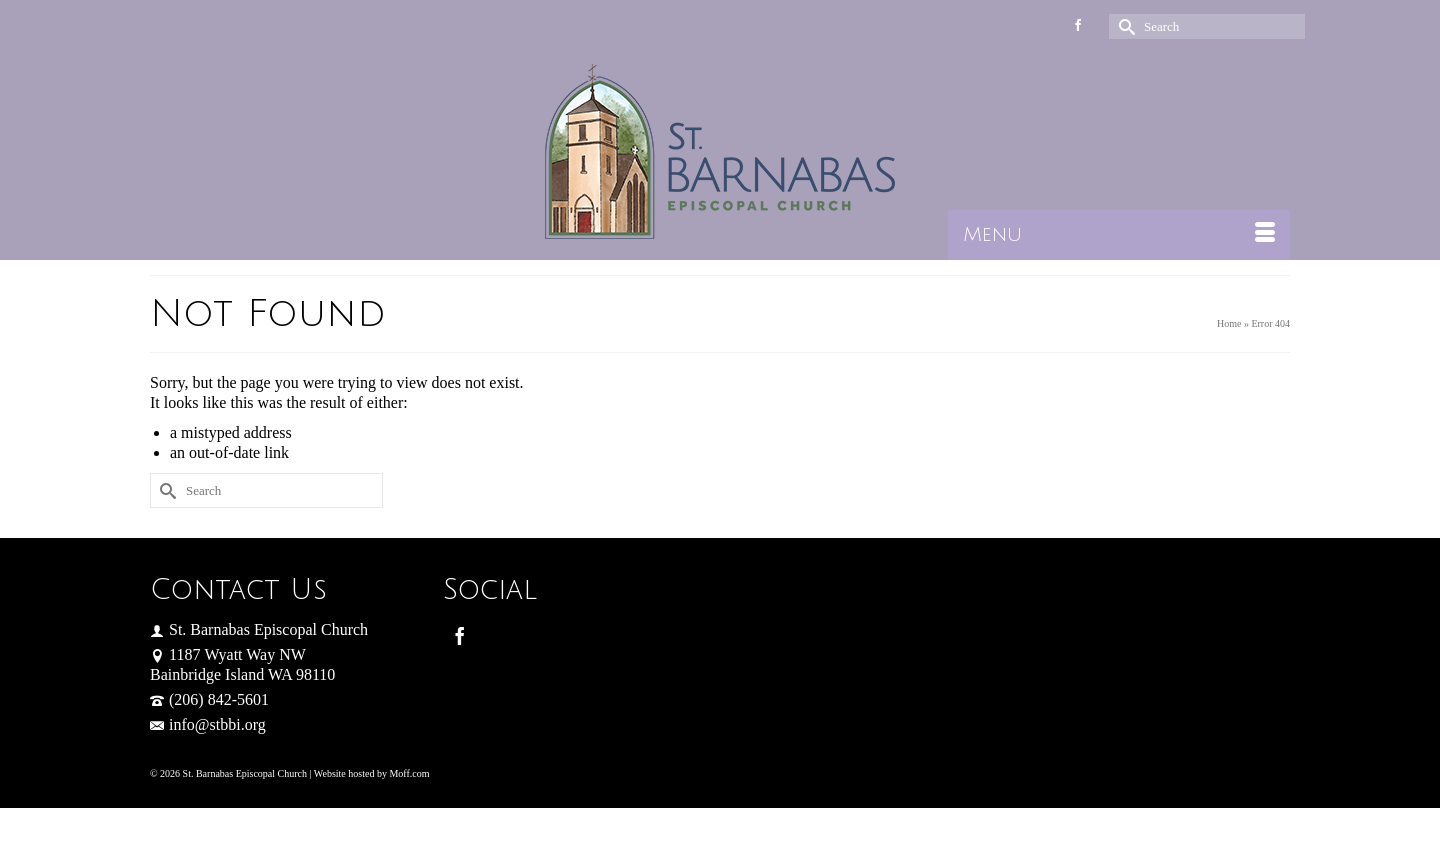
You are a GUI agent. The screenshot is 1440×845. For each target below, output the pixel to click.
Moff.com (409, 773)
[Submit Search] (1124, 26)
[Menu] (1119, 235)
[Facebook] (460, 635)
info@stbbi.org (208, 724)
